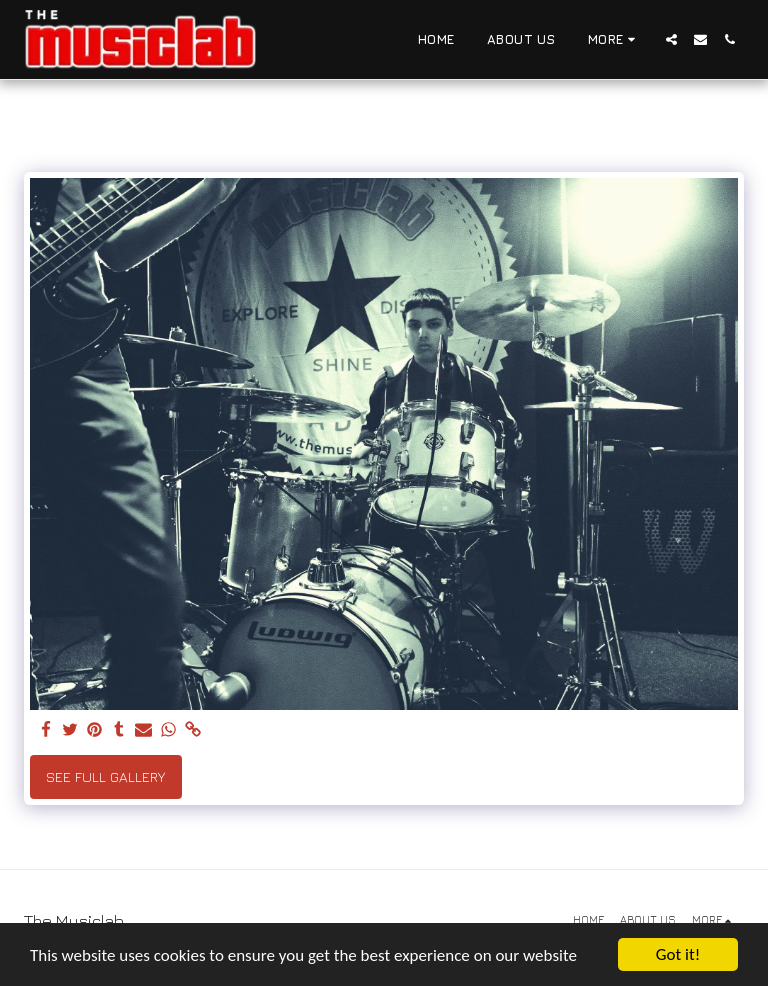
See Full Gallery (105, 776)
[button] (671, 39)
